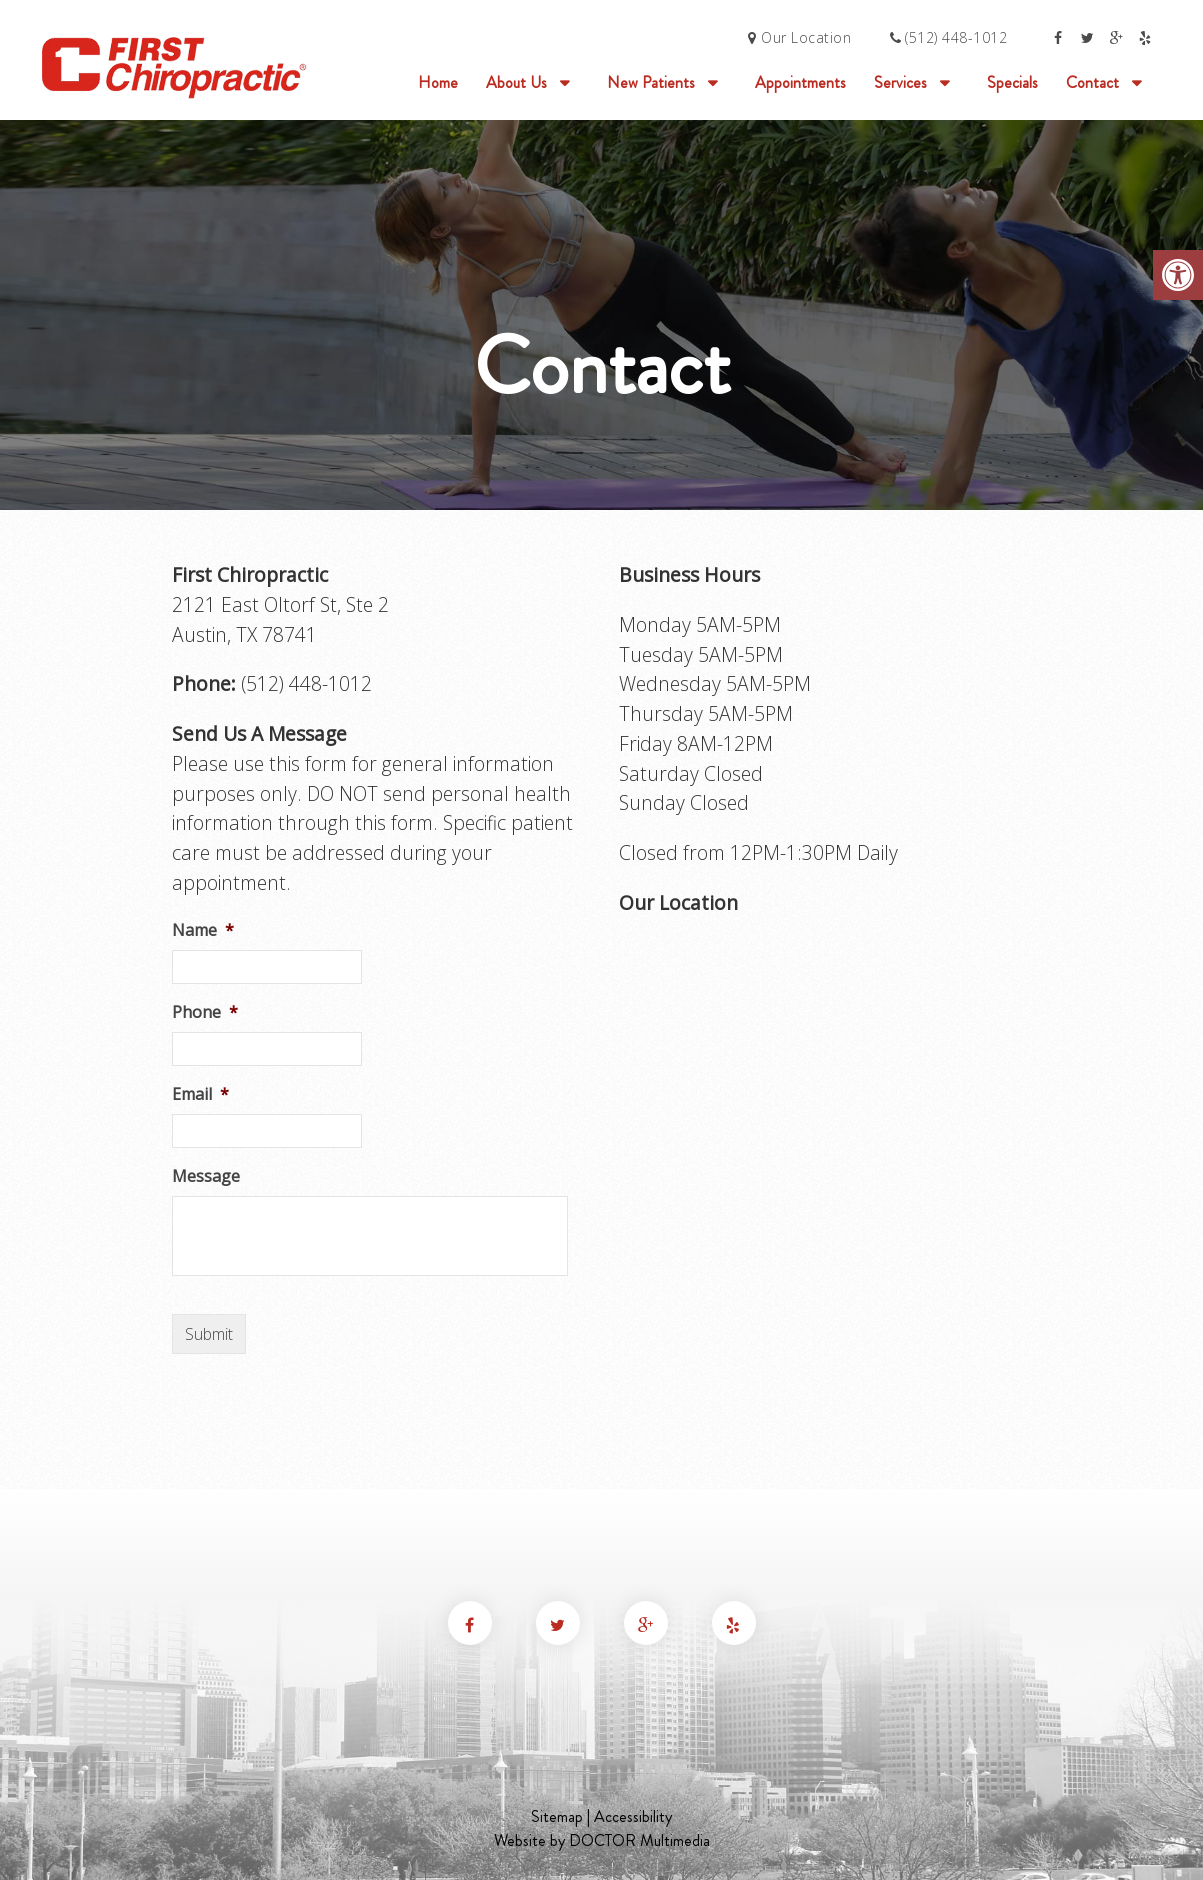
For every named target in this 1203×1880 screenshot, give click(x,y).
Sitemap (557, 1816)
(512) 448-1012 (956, 37)
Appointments (800, 82)
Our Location (799, 37)
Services (900, 82)
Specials (1012, 82)
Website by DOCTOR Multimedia (602, 1840)
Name (203, 930)
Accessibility (633, 1816)
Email (200, 1094)
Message (206, 1176)
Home (438, 82)
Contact (1092, 82)
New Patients (651, 82)
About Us (516, 82)
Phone (205, 1012)
